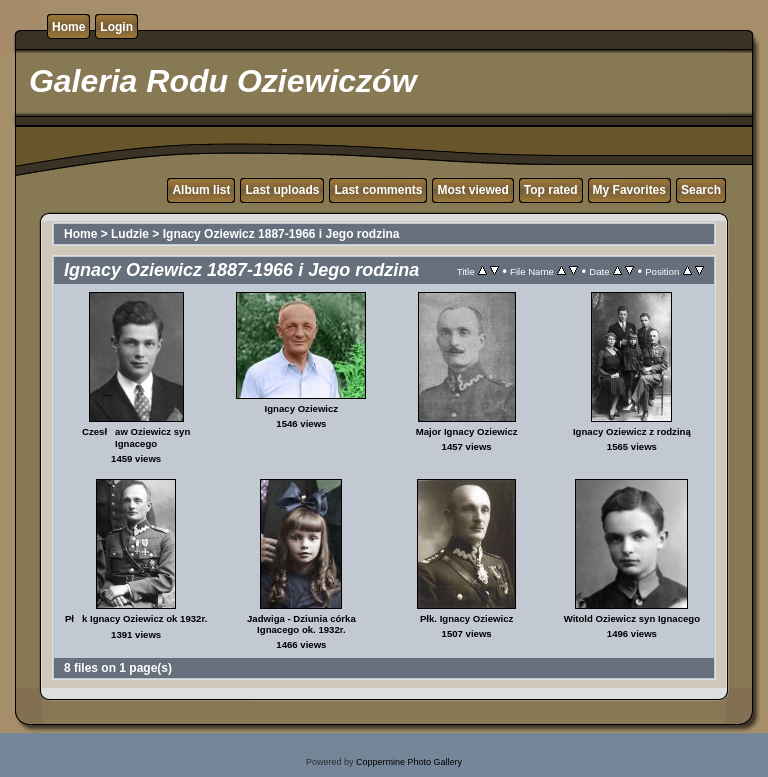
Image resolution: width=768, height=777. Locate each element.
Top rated (551, 190)
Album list (201, 190)
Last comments (378, 190)
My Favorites (629, 190)
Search (701, 190)
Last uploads (282, 190)
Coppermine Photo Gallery (409, 762)
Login (116, 27)
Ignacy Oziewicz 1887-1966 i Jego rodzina (281, 234)
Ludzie (130, 234)
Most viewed (472, 190)
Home (68, 27)
